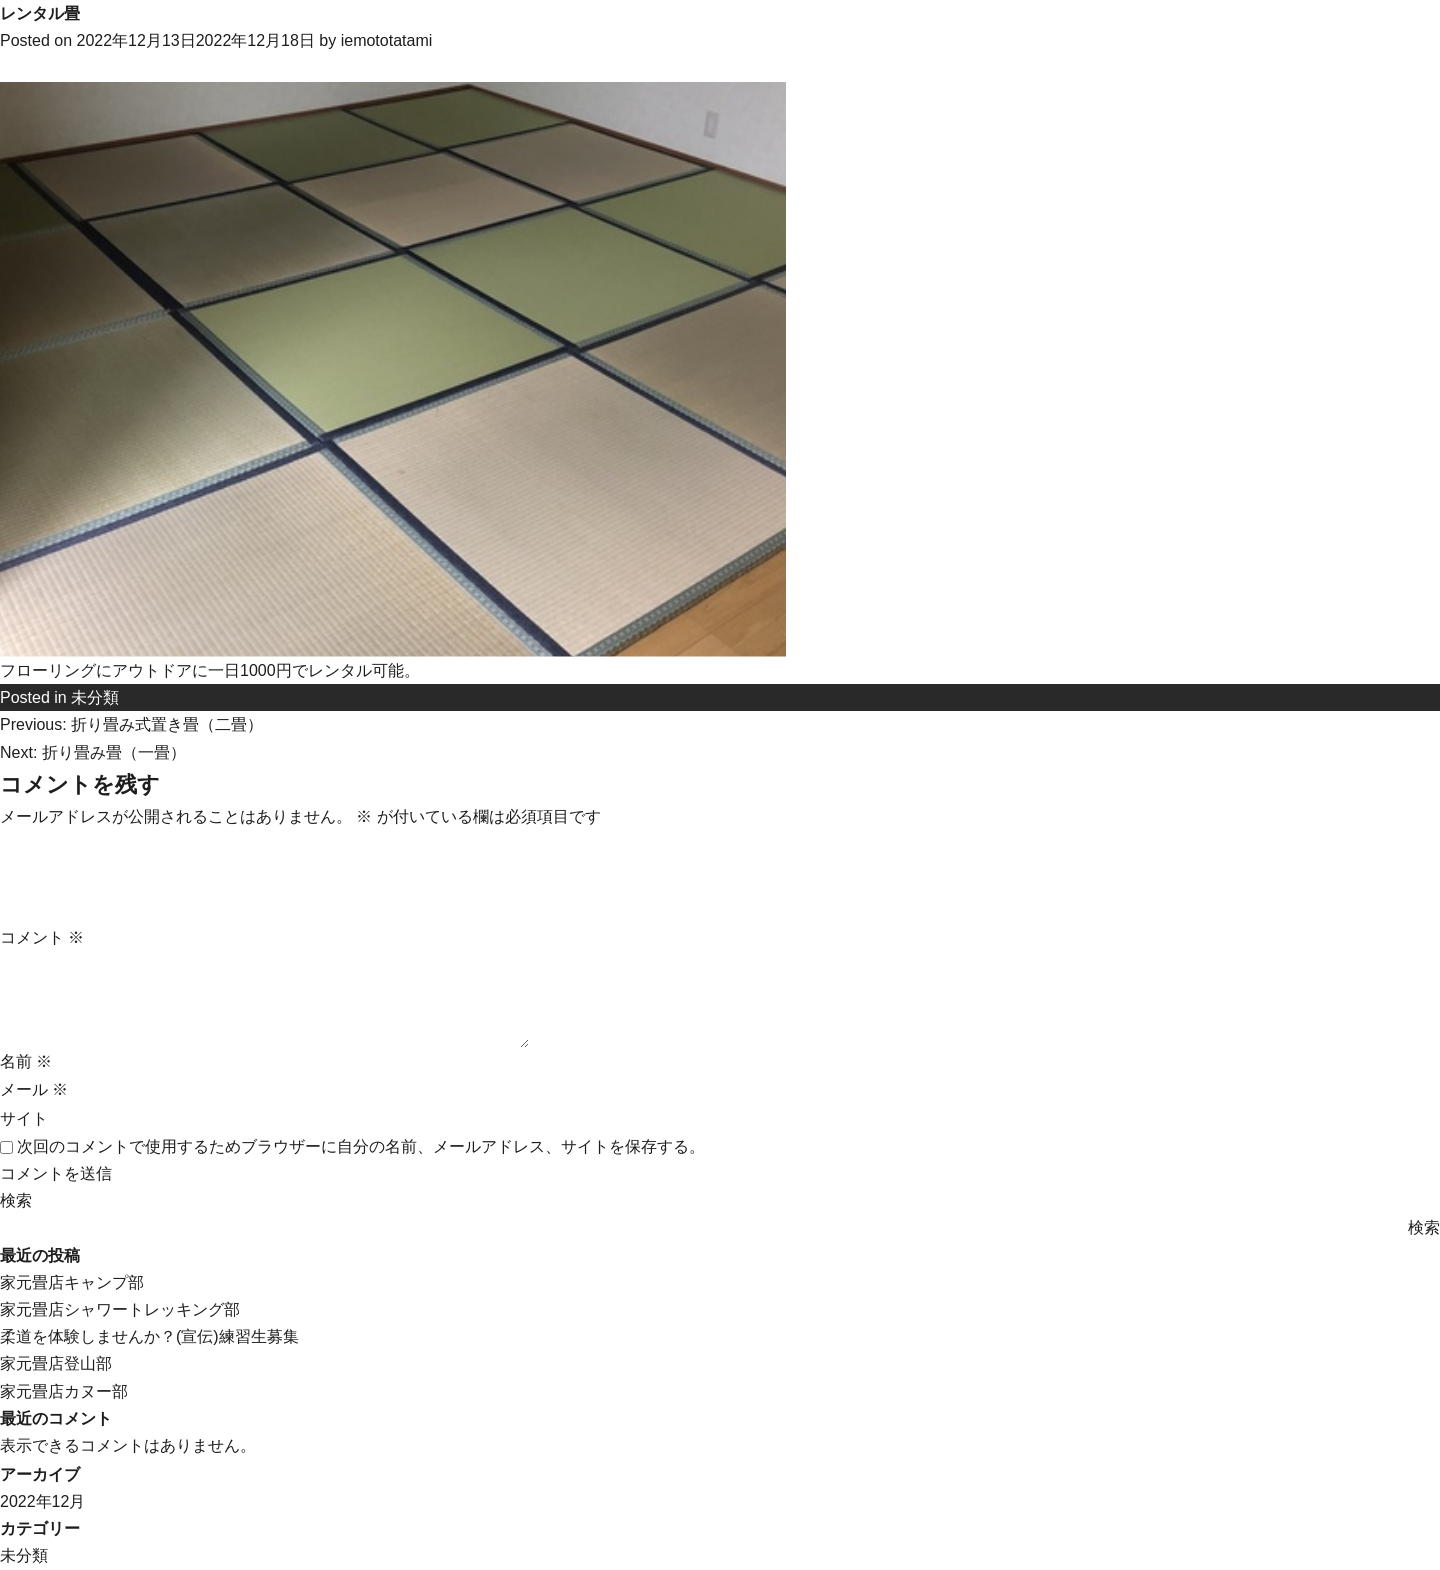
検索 (16, 1200)
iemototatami (387, 40)
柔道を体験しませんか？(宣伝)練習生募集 (149, 1336)
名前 (26, 1061)
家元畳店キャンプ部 (72, 1282)
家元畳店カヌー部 (64, 1391)
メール (34, 1089)
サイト (24, 1118)
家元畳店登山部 (56, 1363)
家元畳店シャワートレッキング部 (120, 1309)
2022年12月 (42, 1501)
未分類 (95, 697)
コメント (42, 937)
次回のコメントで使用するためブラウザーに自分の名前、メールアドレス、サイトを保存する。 (361, 1146)
